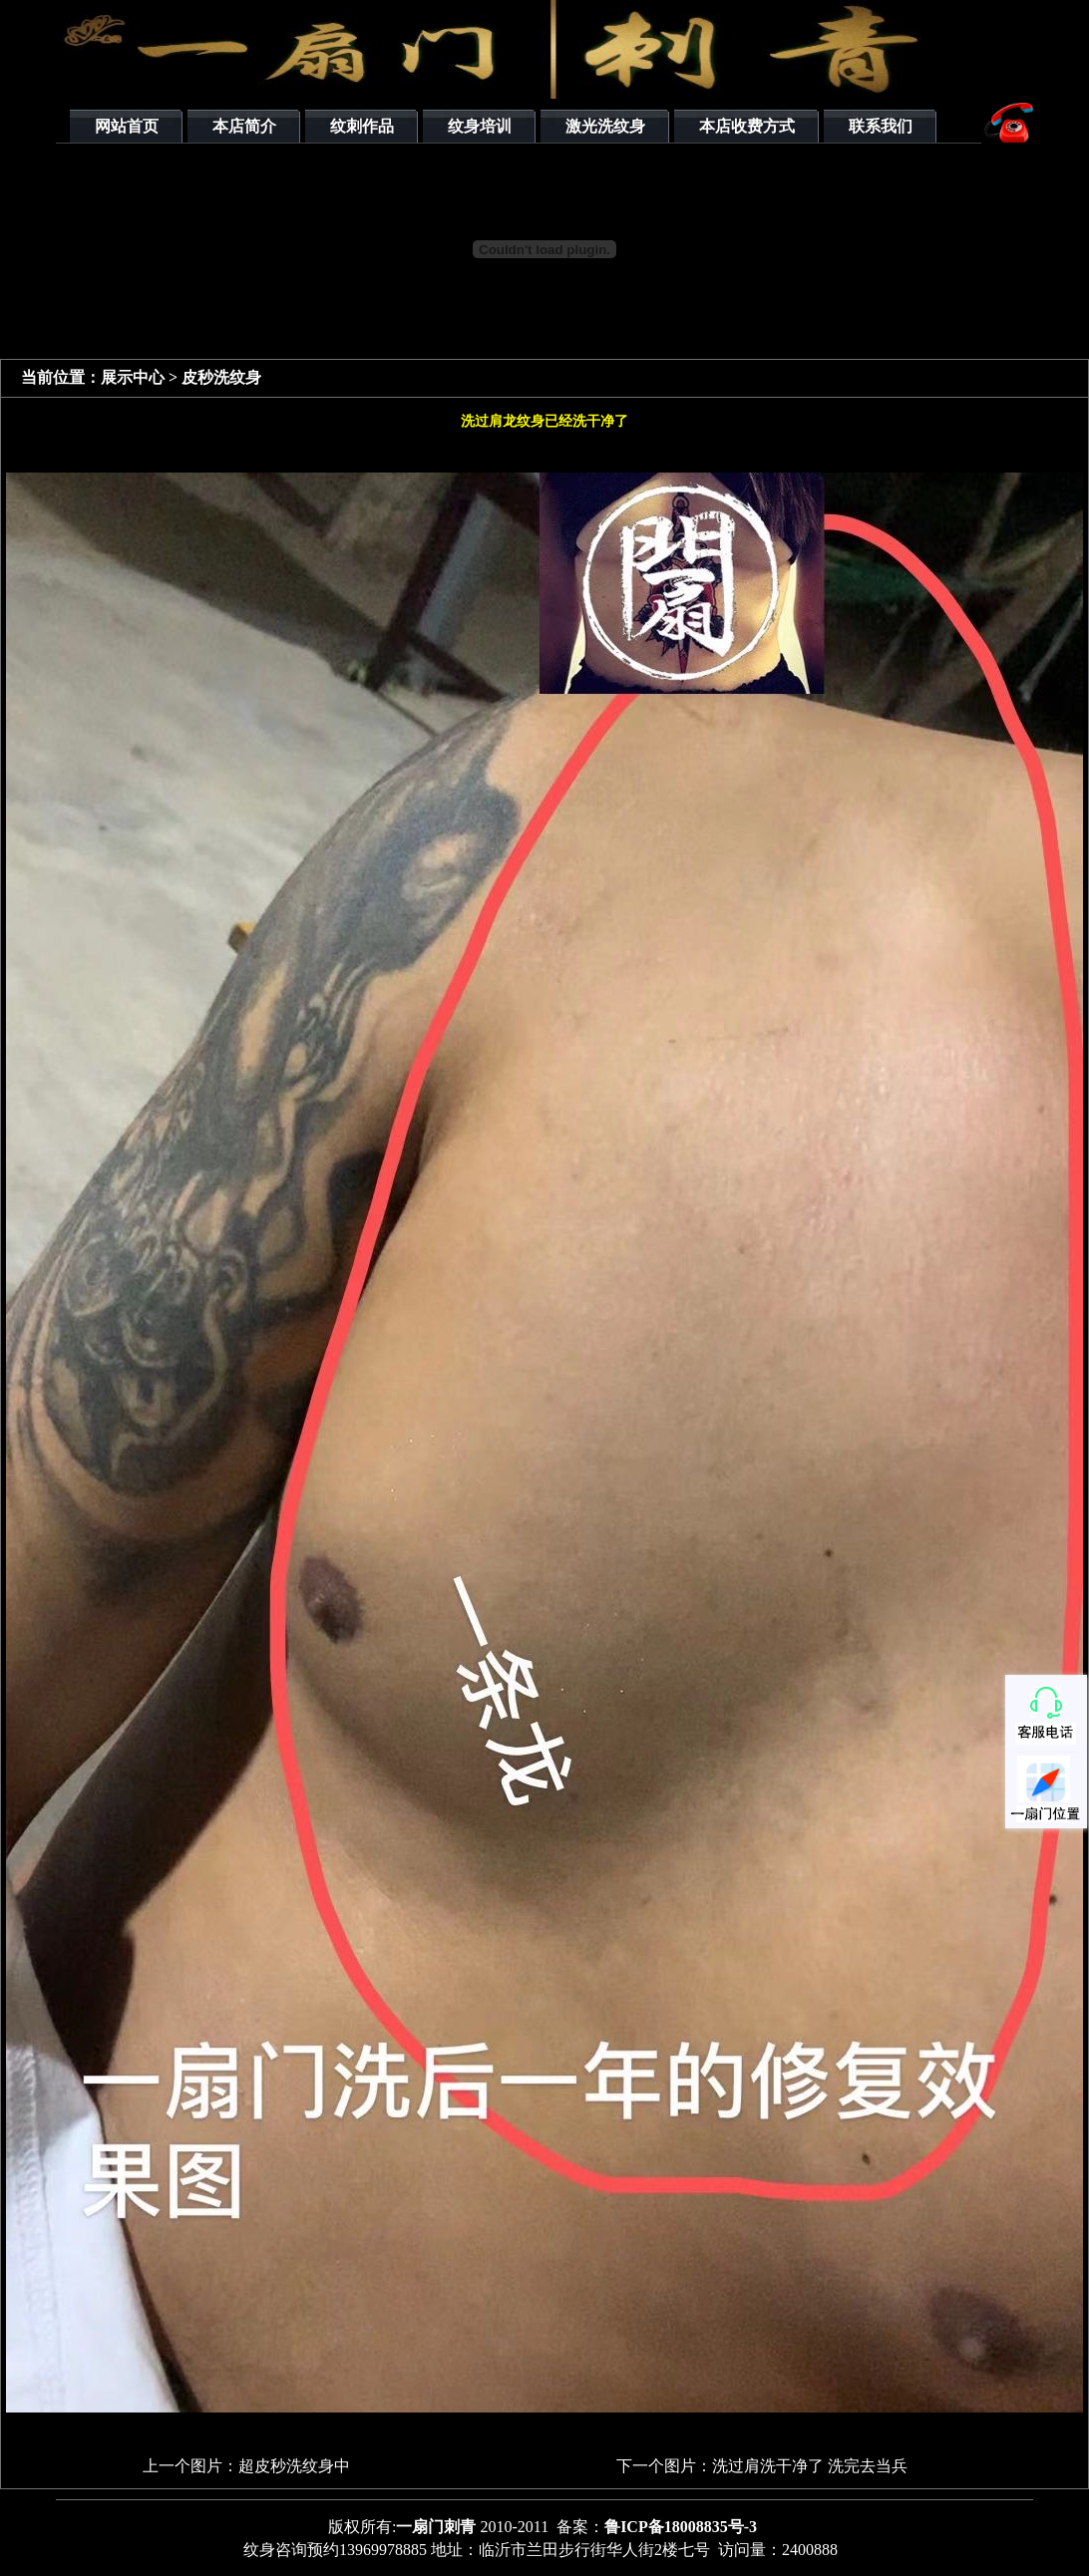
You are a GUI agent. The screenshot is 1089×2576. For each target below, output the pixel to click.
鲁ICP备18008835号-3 (680, 2526)
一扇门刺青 (436, 2526)
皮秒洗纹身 (221, 377)
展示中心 (135, 377)
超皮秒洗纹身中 (294, 2465)
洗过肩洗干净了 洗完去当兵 (810, 2465)
